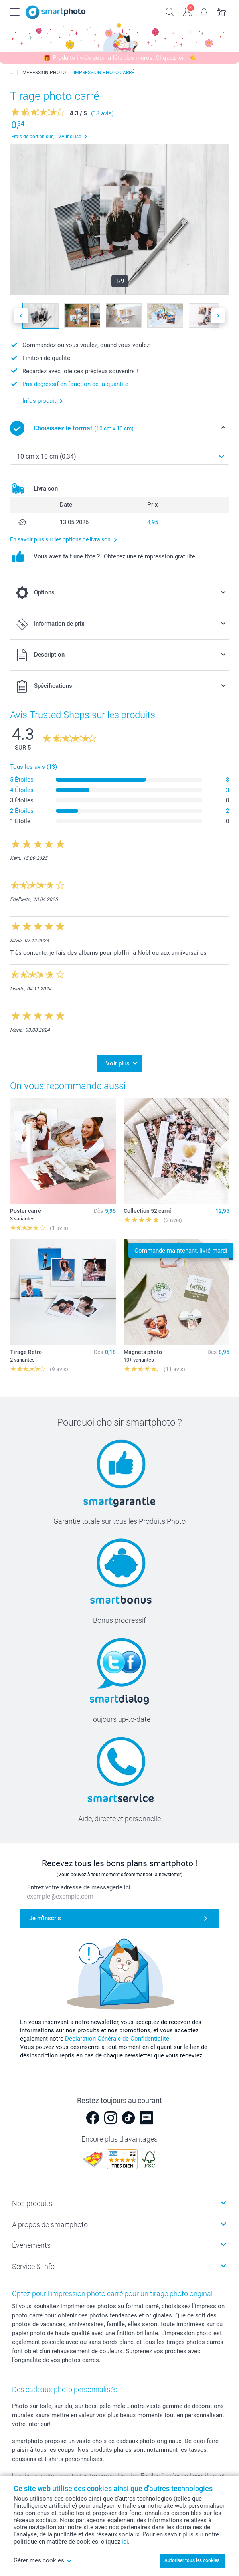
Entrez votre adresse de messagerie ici (78, 1887)
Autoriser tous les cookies (191, 2560)
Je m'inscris (45, 1918)
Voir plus (118, 1063)
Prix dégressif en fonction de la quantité (75, 384)
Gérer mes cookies (43, 2560)
